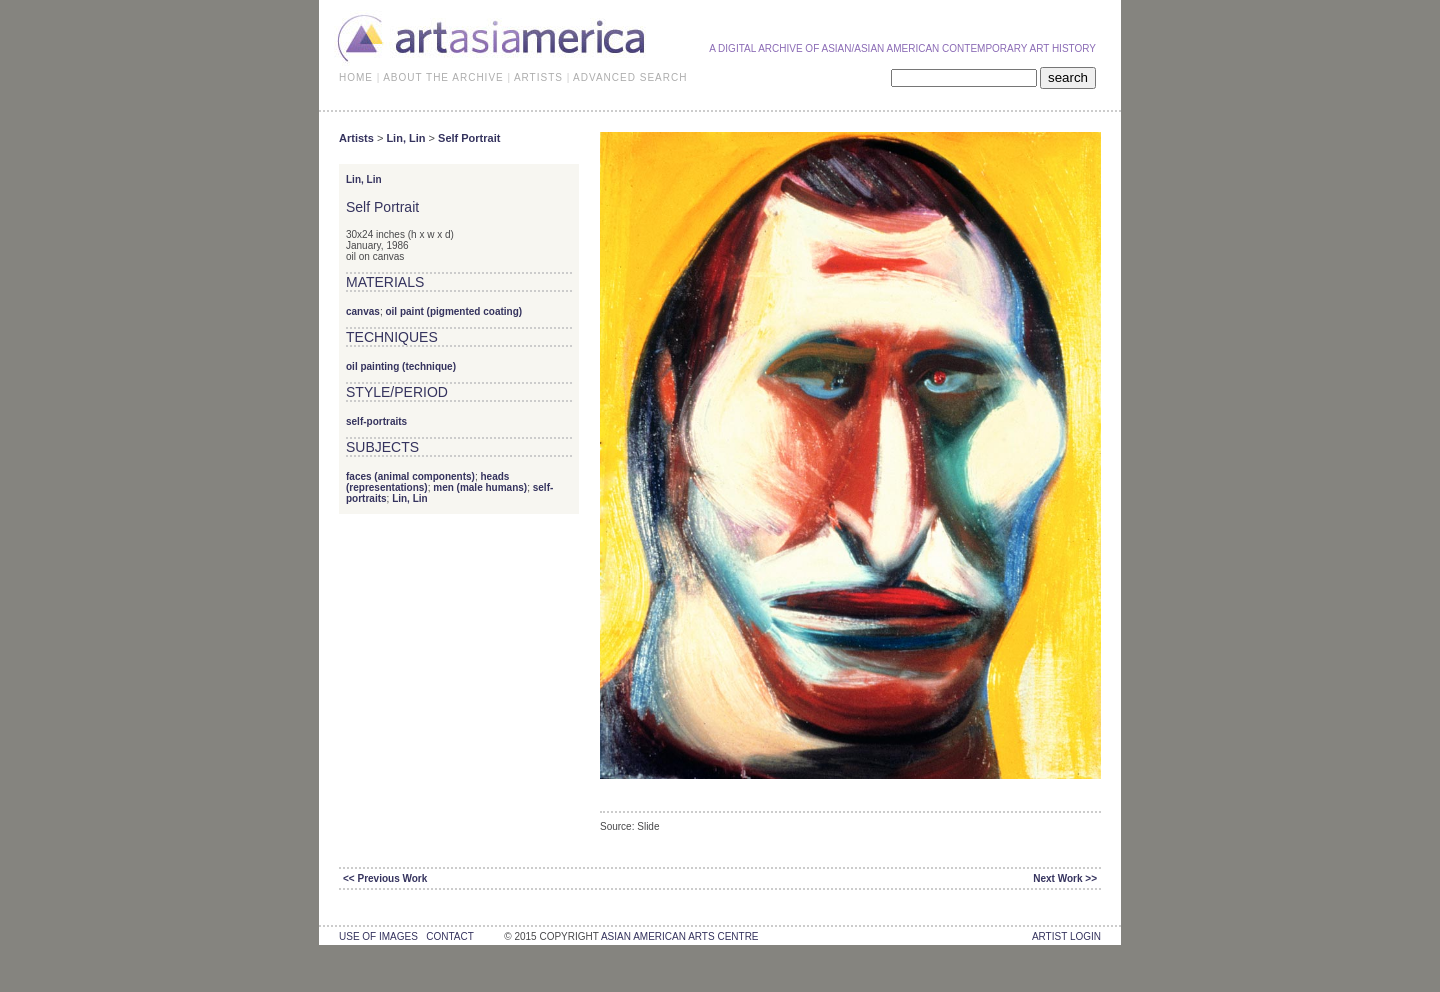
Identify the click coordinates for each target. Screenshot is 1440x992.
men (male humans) (480, 487)
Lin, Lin (405, 138)
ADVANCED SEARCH (630, 77)
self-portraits (376, 421)
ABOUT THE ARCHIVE (443, 77)
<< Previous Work (385, 878)
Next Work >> (1065, 878)
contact (449, 936)
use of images (378, 936)
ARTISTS (538, 77)
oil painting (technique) (401, 366)
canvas (363, 311)
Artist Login (1066, 936)
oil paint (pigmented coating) (453, 311)
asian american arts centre (680, 936)
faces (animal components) (410, 476)
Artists (356, 138)
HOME (356, 77)
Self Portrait (469, 138)
